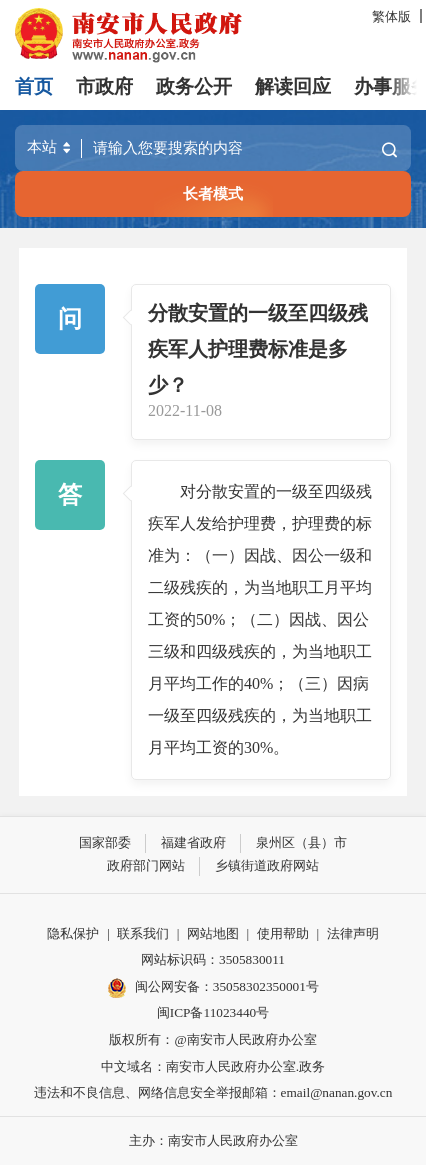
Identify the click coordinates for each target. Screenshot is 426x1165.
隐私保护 (73, 933)
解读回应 (293, 86)
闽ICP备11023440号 (213, 1012)
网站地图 (213, 933)
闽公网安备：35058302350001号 (213, 988)
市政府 (104, 86)
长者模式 (213, 193)
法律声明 (353, 933)
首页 (34, 86)
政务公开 (194, 86)
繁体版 (391, 16)
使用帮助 (283, 933)
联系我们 (143, 933)
